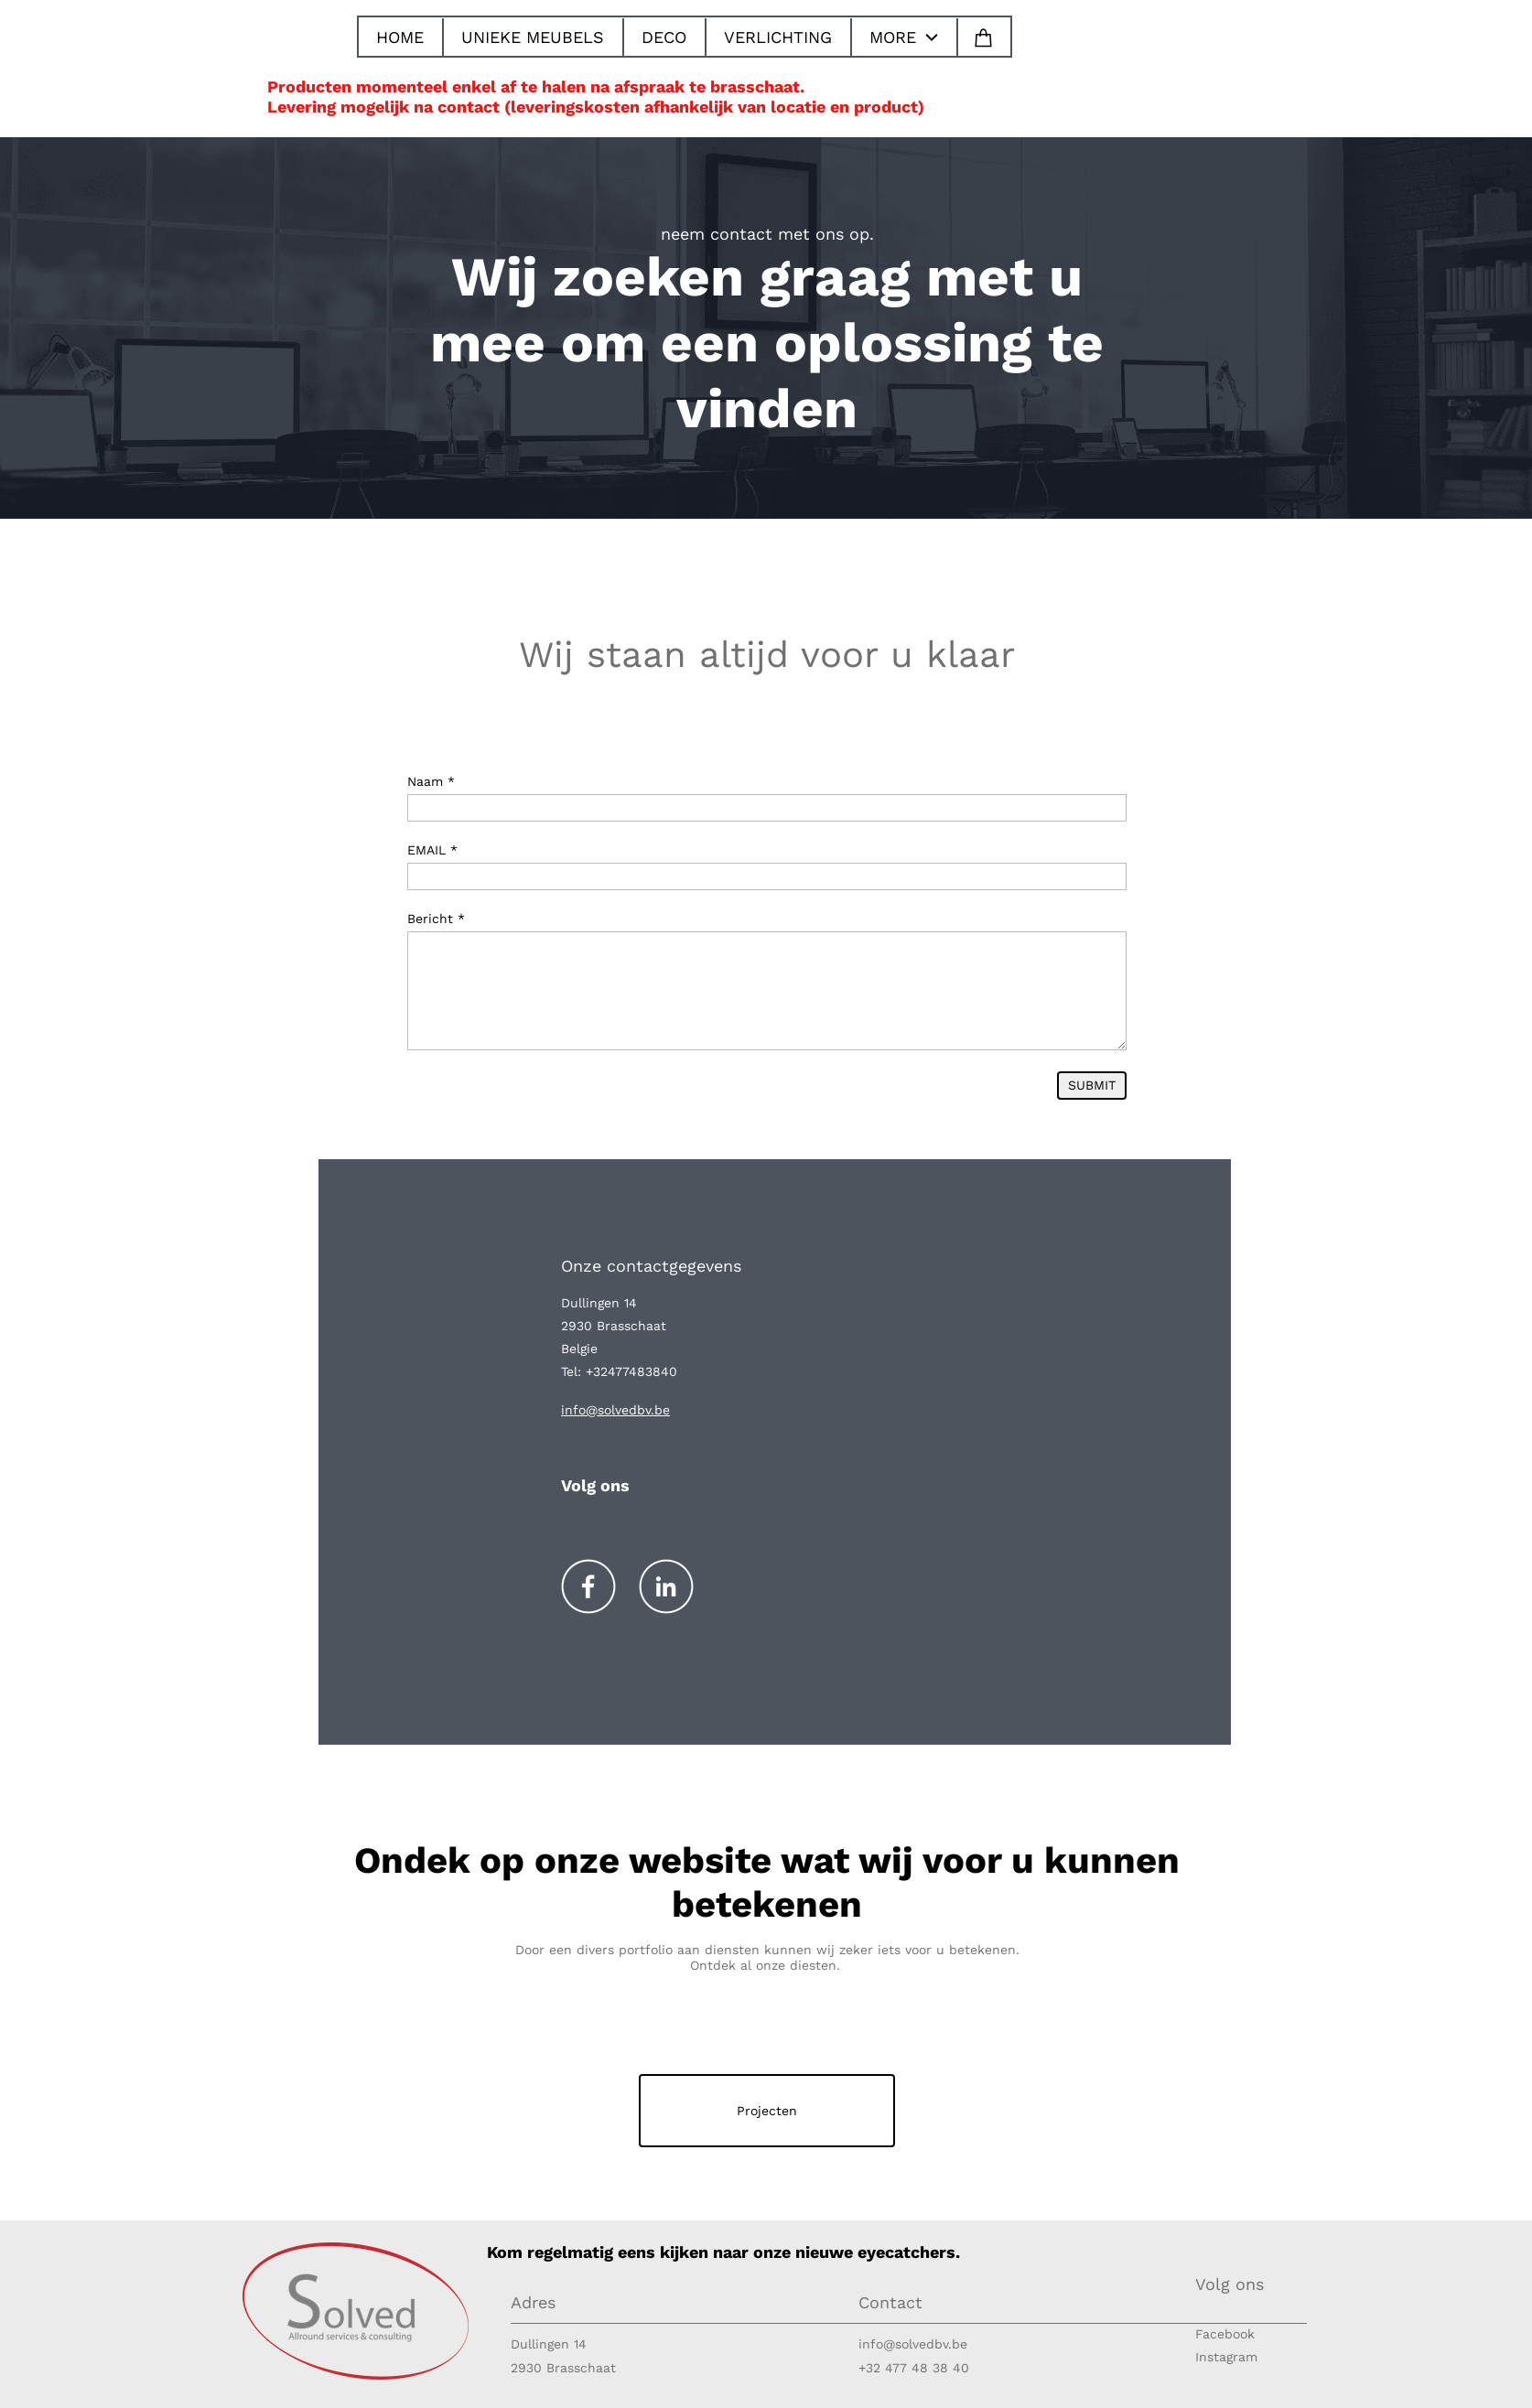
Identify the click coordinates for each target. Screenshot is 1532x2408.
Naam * (431, 781)
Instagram (1226, 2356)
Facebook (1225, 2334)
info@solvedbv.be (912, 2344)
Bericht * (436, 918)
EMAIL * (432, 850)
